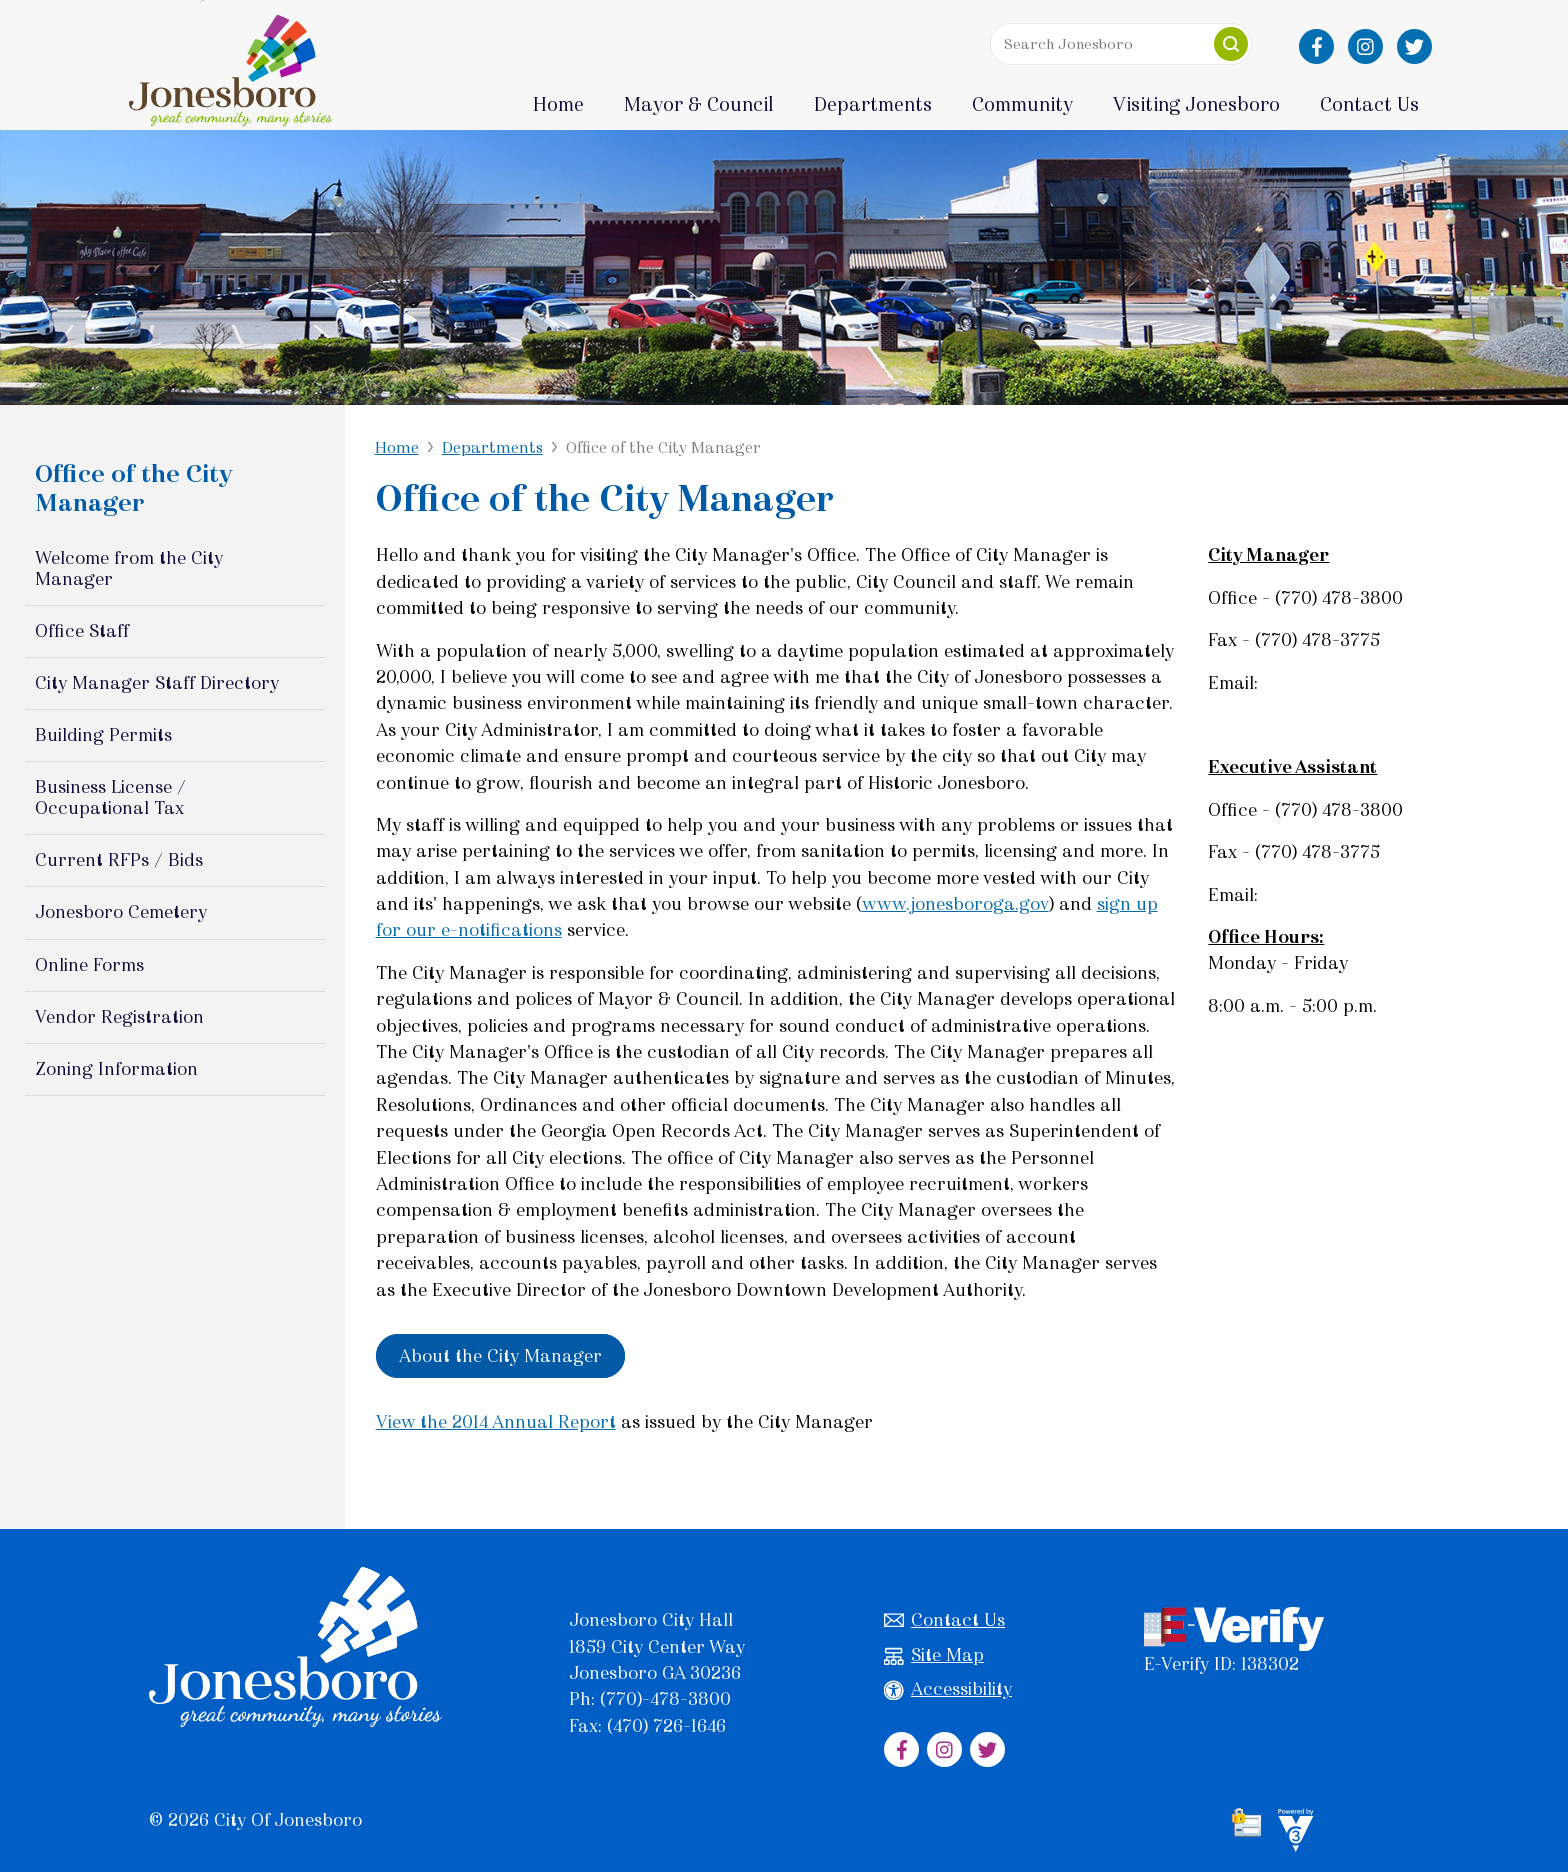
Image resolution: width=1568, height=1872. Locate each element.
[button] (1231, 44)
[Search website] (1116, 44)
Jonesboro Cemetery (121, 912)
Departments (492, 447)
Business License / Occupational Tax (110, 797)
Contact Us (944, 1620)
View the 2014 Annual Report (496, 1422)
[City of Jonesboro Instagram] (1365, 46)
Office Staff (82, 631)
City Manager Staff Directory (157, 683)
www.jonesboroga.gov (955, 904)
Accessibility (948, 1689)
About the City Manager (500, 1356)
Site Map (934, 1655)
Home (558, 104)
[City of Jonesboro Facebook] (1316, 46)
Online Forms (89, 965)
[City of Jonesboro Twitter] (1414, 46)
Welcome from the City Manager (129, 568)
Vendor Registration (119, 1017)
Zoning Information (116, 1069)
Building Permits (103, 735)
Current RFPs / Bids (119, 860)
